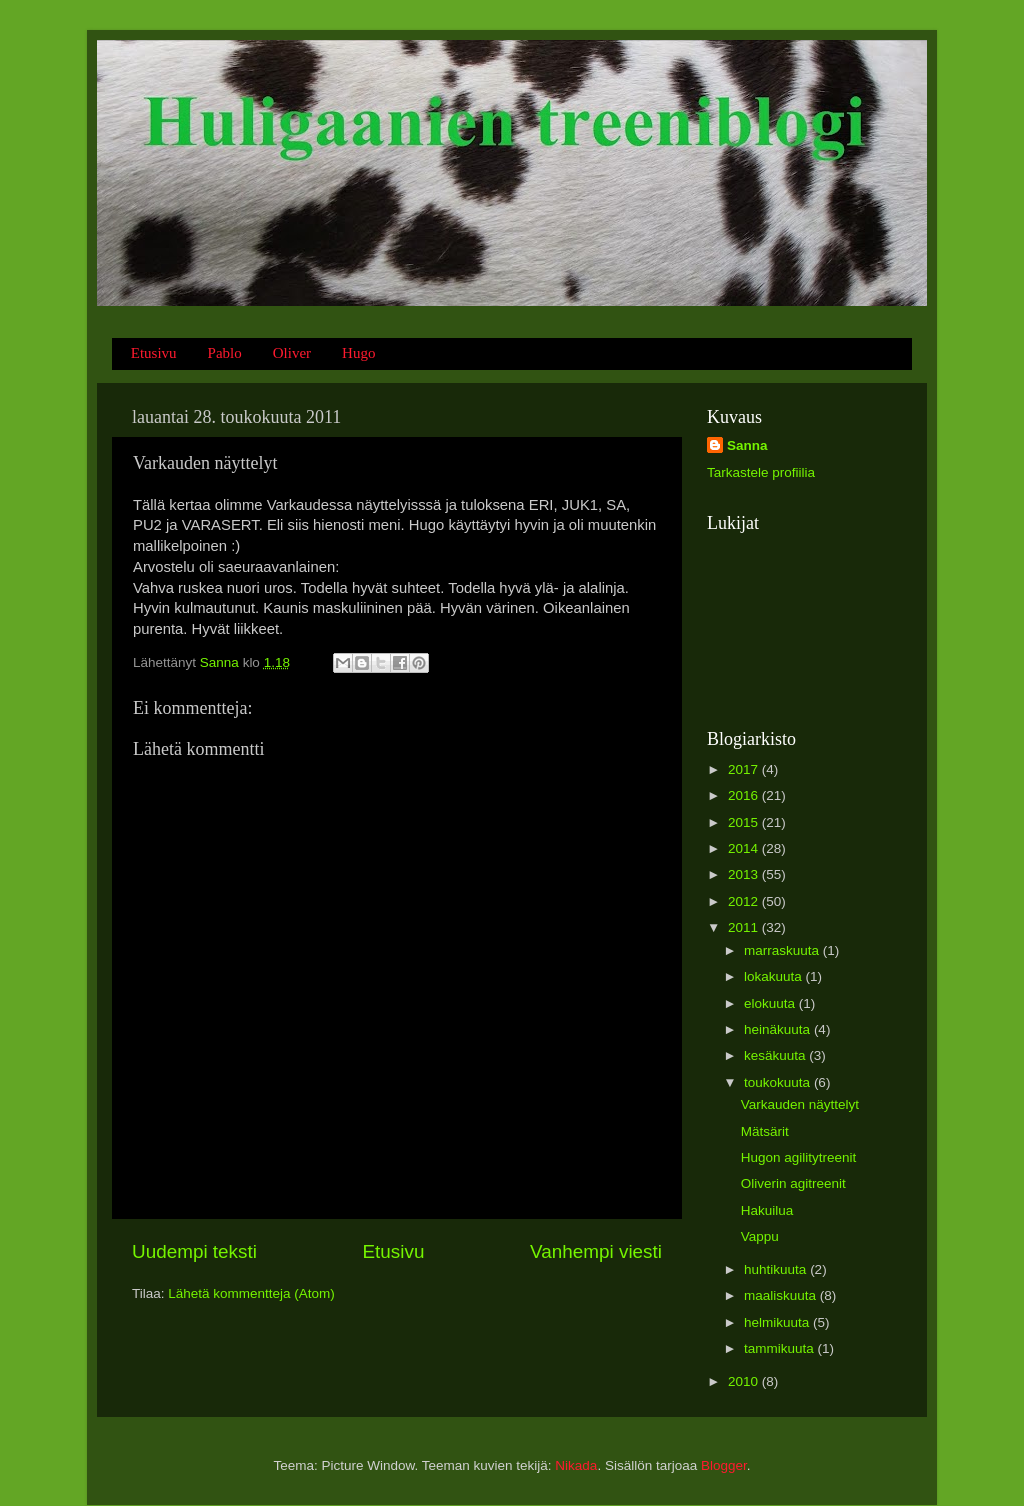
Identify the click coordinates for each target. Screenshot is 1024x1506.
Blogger (724, 1465)
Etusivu (154, 353)
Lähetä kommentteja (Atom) (251, 1293)
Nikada (576, 1465)
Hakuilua (767, 1210)
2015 (745, 822)
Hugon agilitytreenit (799, 1157)
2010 (745, 1381)
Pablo (225, 353)
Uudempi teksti (194, 1251)
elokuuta (771, 1003)
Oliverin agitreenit (793, 1183)
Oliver (292, 353)
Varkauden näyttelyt (800, 1104)
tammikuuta (781, 1348)
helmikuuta (778, 1322)
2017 (745, 769)
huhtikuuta (777, 1269)
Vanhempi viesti (596, 1251)
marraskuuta (783, 950)
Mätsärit (765, 1131)
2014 (745, 848)
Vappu (760, 1236)
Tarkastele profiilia (761, 472)
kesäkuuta (776, 1055)
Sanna (747, 445)
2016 (745, 795)
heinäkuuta (779, 1029)
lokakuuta (775, 976)
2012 (745, 901)
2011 (745, 927)
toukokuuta (779, 1082)
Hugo (358, 353)
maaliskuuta (782, 1295)
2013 (745, 874)
